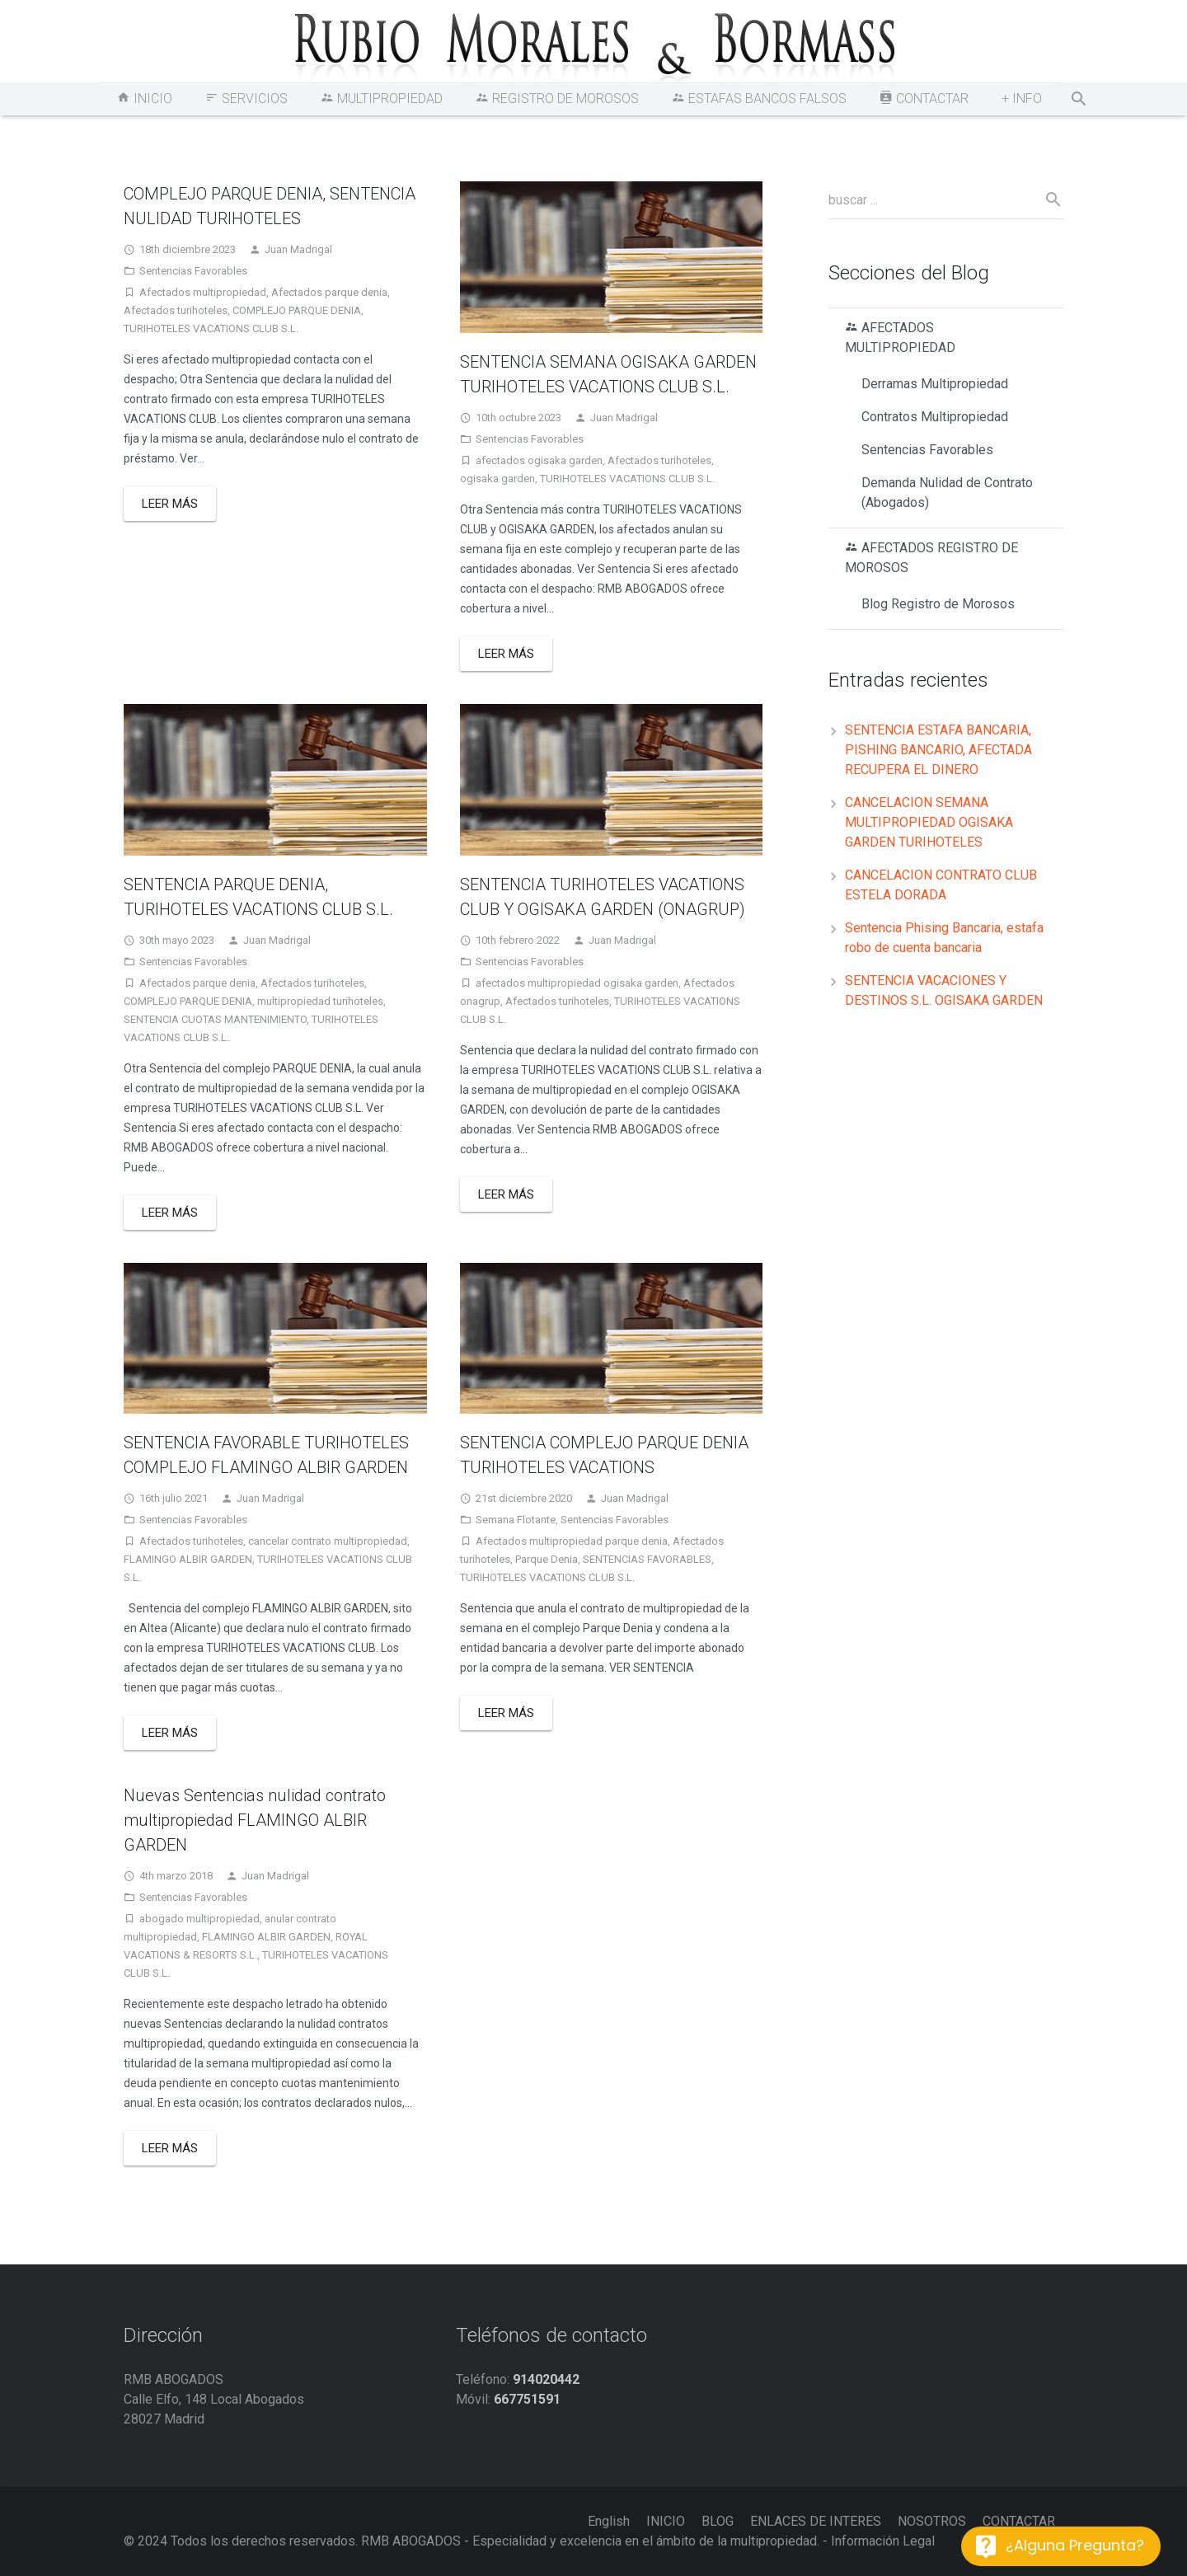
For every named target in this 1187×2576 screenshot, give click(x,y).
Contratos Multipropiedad (934, 417)
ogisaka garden (497, 478)
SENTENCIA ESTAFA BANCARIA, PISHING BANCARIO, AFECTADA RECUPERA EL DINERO (938, 749)
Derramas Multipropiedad (934, 384)
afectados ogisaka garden (539, 460)
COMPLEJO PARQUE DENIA (296, 310)
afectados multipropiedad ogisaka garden (577, 983)
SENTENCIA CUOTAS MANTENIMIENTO (215, 1019)
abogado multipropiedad (199, 1918)
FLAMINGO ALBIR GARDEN (188, 1559)
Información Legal (883, 2541)
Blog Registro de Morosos (938, 604)
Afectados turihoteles (176, 310)
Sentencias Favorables (193, 271)
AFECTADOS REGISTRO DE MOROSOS (931, 557)
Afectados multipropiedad (202, 292)
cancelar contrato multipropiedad (327, 1541)
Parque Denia (546, 1559)
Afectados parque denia (329, 292)
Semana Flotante (516, 1519)
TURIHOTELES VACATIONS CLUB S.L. (211, 328)
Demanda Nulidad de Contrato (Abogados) (947, 492)
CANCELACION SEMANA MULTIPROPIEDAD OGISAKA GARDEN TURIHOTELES (929, 822)
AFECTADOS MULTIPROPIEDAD (900, 337)
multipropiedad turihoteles (320, 1001)
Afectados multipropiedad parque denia (572, 1541)
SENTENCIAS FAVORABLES (647, 1559)
